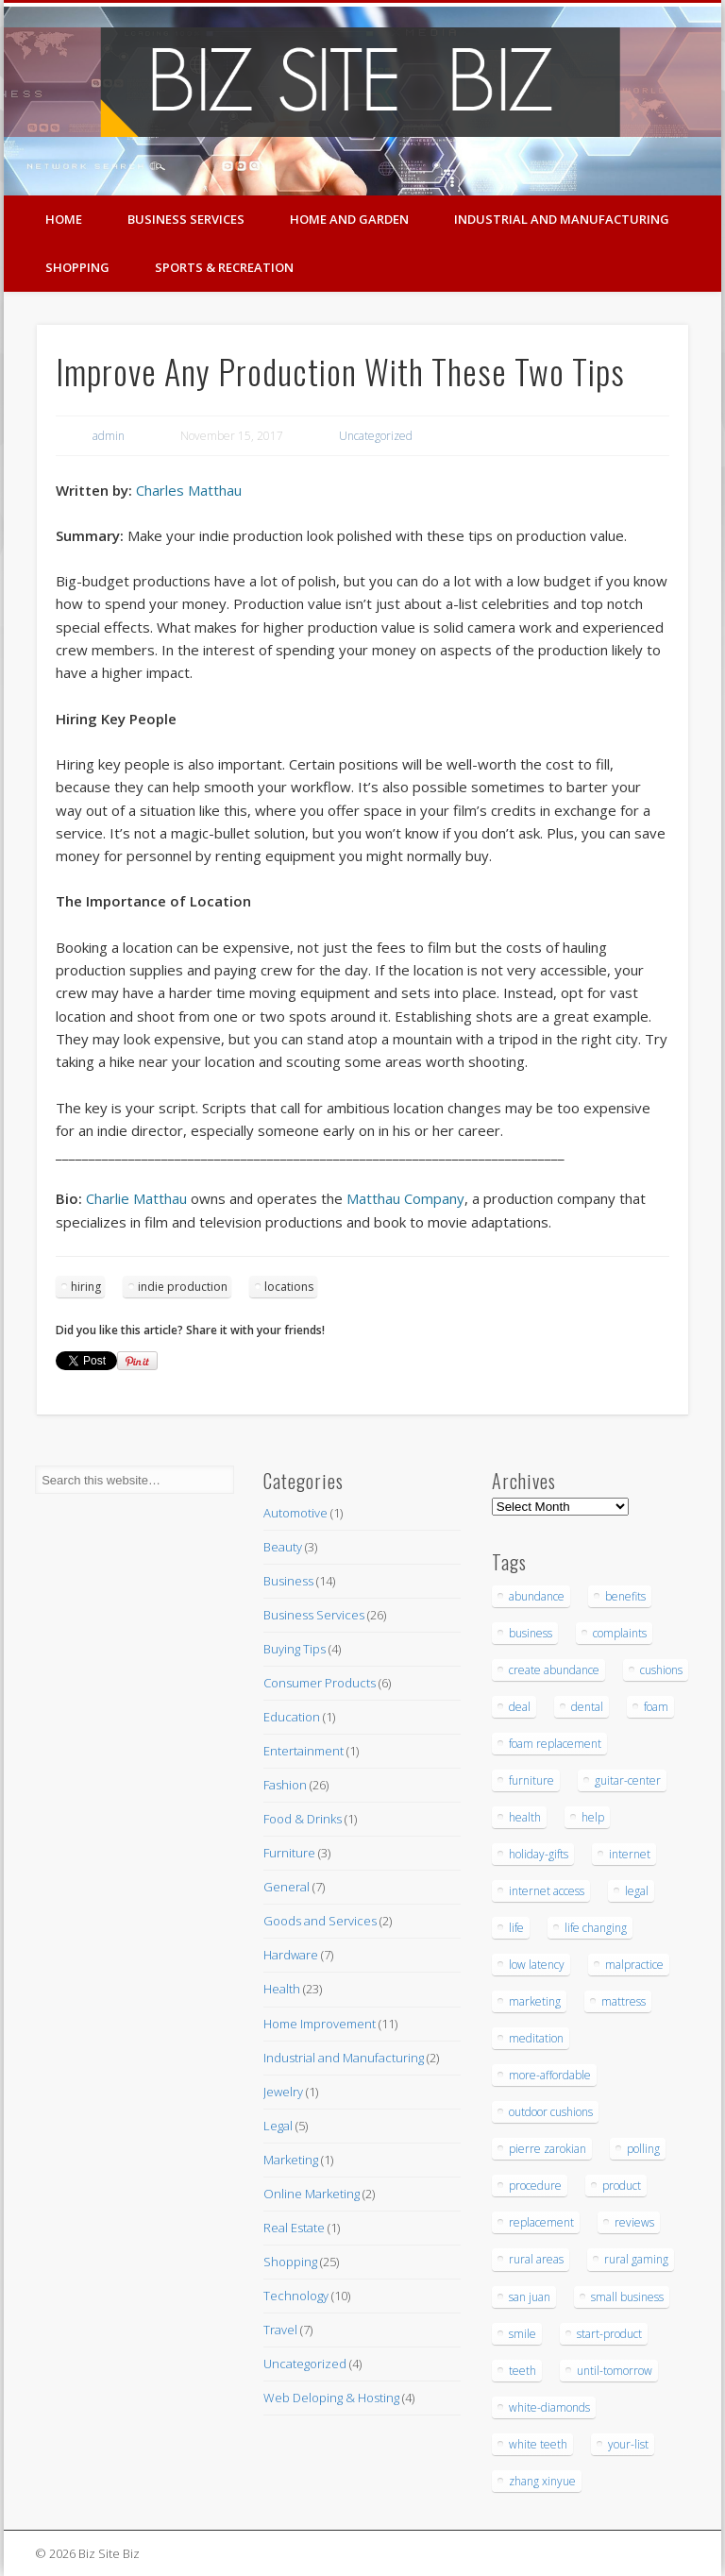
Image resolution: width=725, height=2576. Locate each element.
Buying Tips (294, 1648)
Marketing (290, 2159)
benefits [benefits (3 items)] (625, 1596)
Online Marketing (311, 2193)
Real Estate (294, 2227)
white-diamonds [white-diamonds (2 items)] (549, 2407)
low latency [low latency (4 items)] (537, 1965)
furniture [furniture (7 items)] (531, 1780)
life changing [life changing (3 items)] (596, 1928)
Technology (296, 2295)
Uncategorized (376, 436)
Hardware (290, 1954)
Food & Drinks (302, 1818)
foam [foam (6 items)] (656, 1707)
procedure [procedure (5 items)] (535, 2186)
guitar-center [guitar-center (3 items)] (628, 1780)
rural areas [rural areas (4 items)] (536, 2259)
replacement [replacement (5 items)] (541, 2222)
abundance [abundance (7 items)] (537, 1596)
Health (281, 1988)
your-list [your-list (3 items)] (628, 2444)
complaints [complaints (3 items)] (620, 1633)
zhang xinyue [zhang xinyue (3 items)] (542, 2481)
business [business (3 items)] (530, 1633)
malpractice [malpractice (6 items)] (634, 1965)
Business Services (185, 219)
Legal (278, 2125)
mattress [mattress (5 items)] (623, 2001)
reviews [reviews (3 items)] (634, 2222)
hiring (86, 1287)
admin (109, 436)
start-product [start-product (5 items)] (609, 2334)
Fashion (285, 1784)
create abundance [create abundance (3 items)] (554, 1670)
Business (288, 1580)
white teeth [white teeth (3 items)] (538, 2444)
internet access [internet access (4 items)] (546, 1891)
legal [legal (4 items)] (637, 1891)
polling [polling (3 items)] (643, 2149)
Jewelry (283, 2091)
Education (291, 1716)
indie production (183, 1287)
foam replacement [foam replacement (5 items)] (555, 1744)
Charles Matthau (189, 490)
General (286, 1886)
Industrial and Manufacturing (561, 219)
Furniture (289, 1852)
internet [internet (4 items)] (629, 1854)
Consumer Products (319, 1682)
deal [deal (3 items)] (520, 1707)
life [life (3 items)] (516, 1928)
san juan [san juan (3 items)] (529, 2297)
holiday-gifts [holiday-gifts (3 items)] (538, 1854)
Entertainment (303, 1750)
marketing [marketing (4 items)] (535, 2001)
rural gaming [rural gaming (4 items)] (636, 2259)
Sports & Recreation (224, 267)
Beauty (282, 1546)
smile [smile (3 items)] (522, 2334)
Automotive (295, 1512)
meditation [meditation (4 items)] (536, 2038)
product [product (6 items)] (621, 2186)
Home (63, 219)
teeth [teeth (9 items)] (522, 2371)
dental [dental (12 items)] (587, 1707)
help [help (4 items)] (593, 1817)
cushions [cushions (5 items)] (661, 1670)
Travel (280, 2329)
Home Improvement (319, 2023)
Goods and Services (320, 1920)
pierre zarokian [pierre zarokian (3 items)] (547, 2149)
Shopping (77, 267)
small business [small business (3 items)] (627, 2297)
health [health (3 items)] (525, 1817)
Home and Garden (349, 219)
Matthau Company (405, 1198)
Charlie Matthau (136, 1198)
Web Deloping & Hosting (331, 2397)
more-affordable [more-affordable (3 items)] (550, 2075)
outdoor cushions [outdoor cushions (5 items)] (551, 2112)
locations (288, 1287)
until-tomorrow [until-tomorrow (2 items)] (614, 2371)
